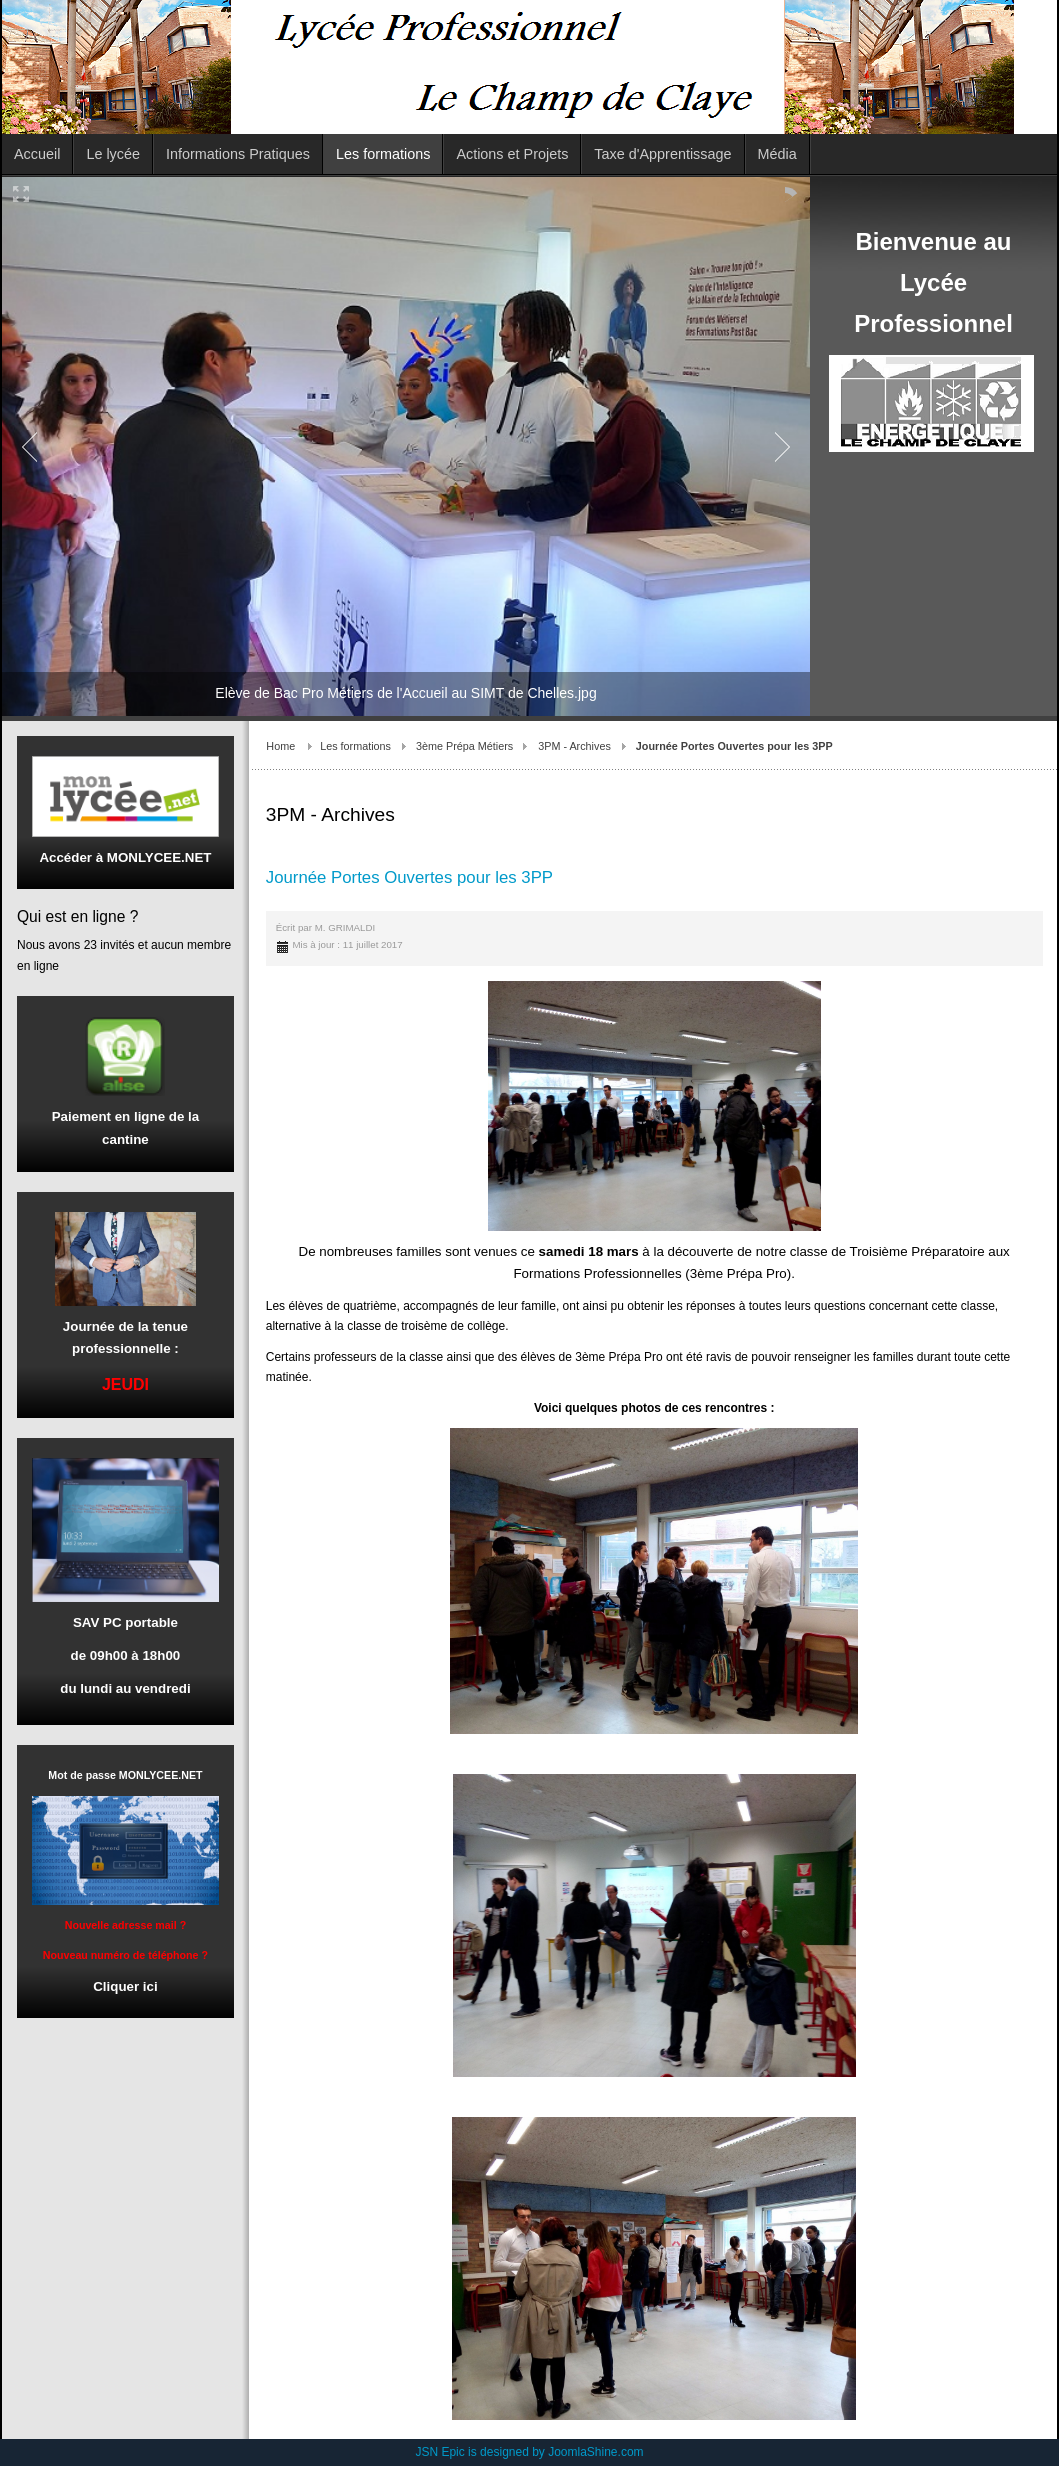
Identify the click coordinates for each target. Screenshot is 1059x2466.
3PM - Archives (574, 746)
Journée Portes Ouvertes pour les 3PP (409, 877)
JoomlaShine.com (595, 2452)
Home (280, 746)
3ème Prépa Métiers (464, 746)
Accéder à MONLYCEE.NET (125, 857)
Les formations (355, 746)
